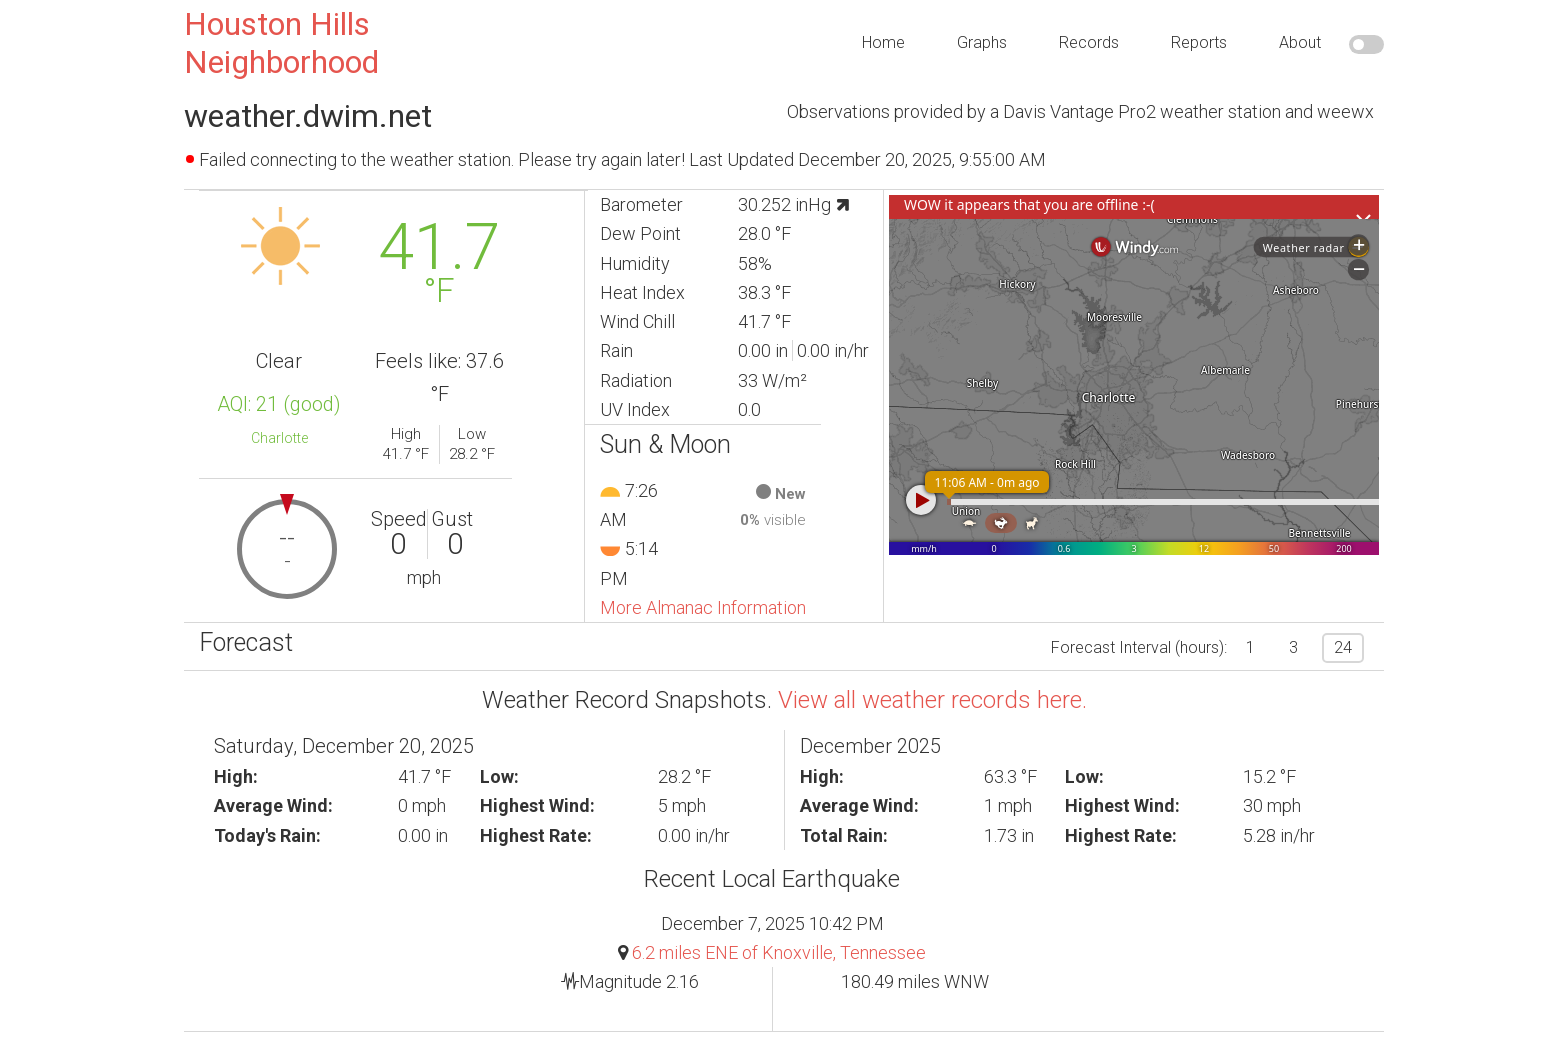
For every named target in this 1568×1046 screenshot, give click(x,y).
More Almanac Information (703, 607)
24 (1343, 647)
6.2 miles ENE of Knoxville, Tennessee (779, 952)
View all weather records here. (932, 700)
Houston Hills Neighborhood (281, 43)
